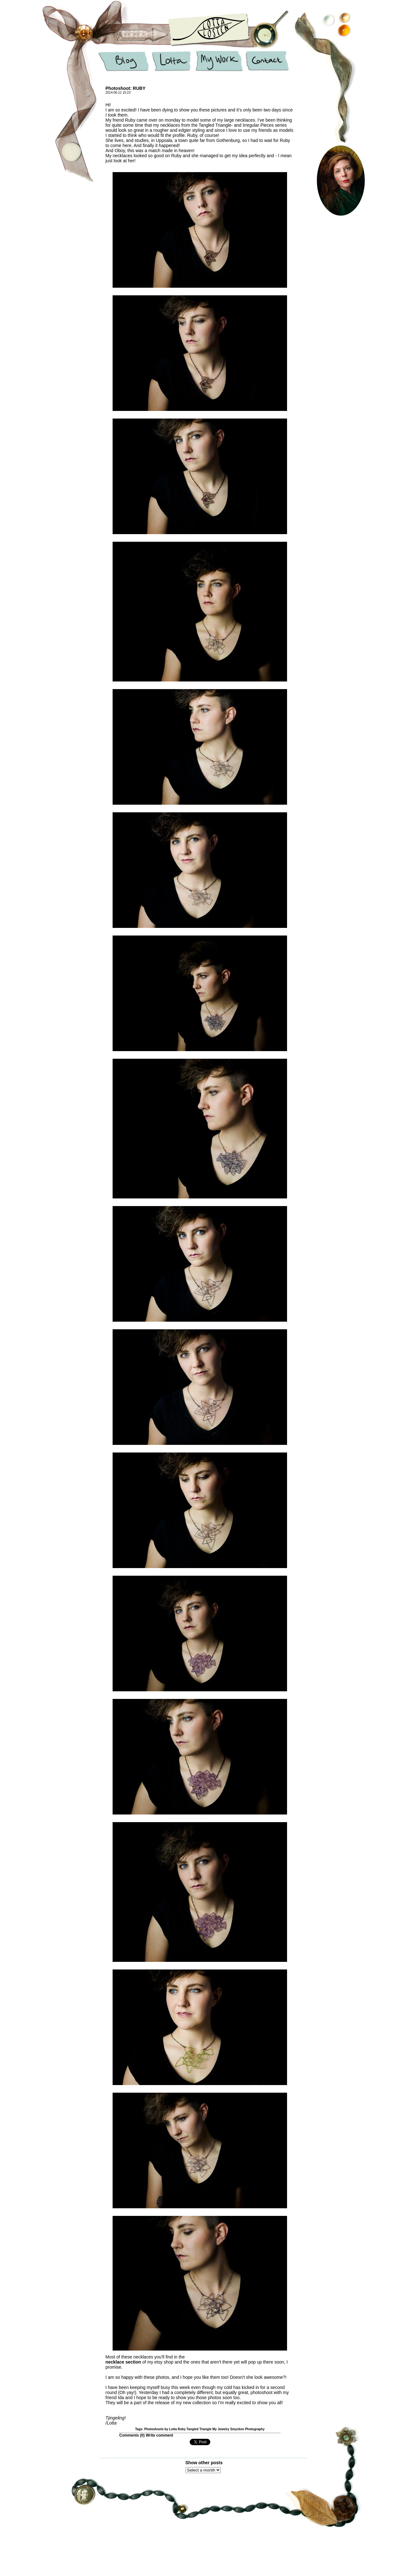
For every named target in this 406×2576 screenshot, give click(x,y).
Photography (255, 2429)
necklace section (123, 2362)
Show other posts (203, 2462)
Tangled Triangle (199, 2429)
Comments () (132, 2435)
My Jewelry (221, 2429)
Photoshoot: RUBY (126, 88)
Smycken (237, 2429)
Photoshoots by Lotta (160, 2429)
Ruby (182, 2429)
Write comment (159, 2435)
